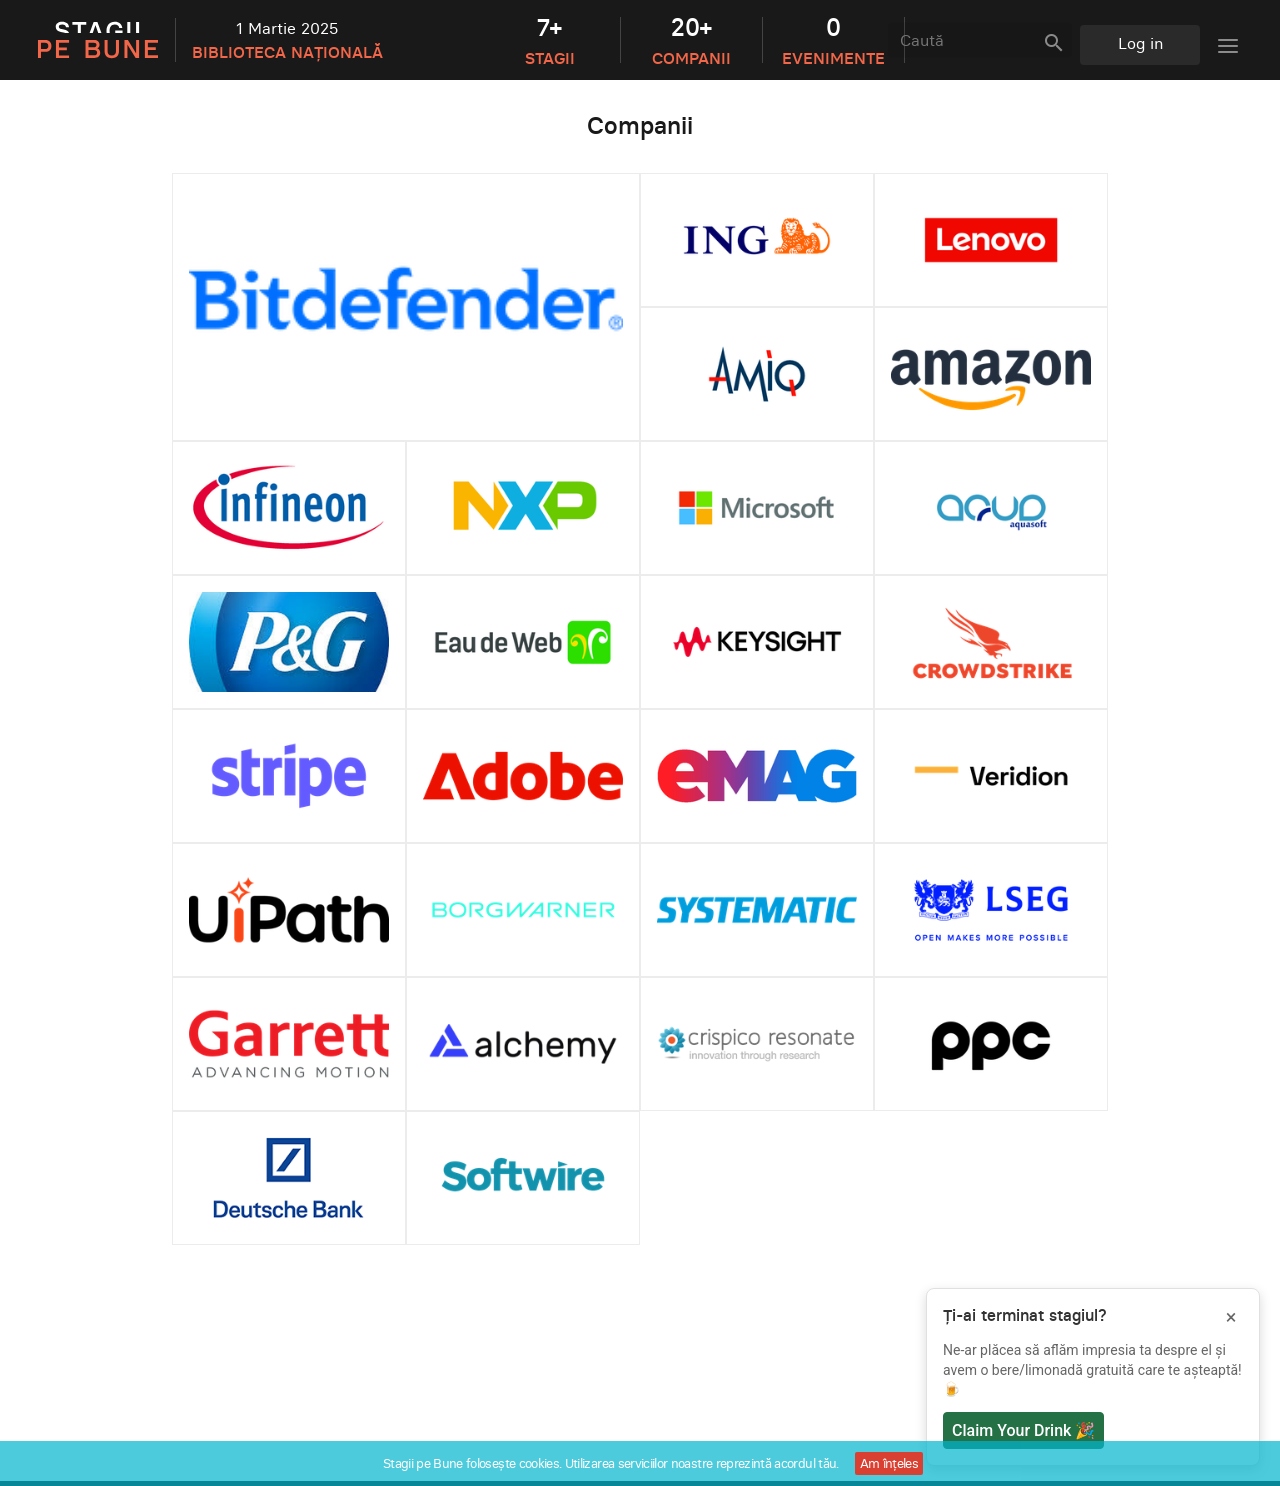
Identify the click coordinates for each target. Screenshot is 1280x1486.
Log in (1140, 43)
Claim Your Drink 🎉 (1023, 1430)
